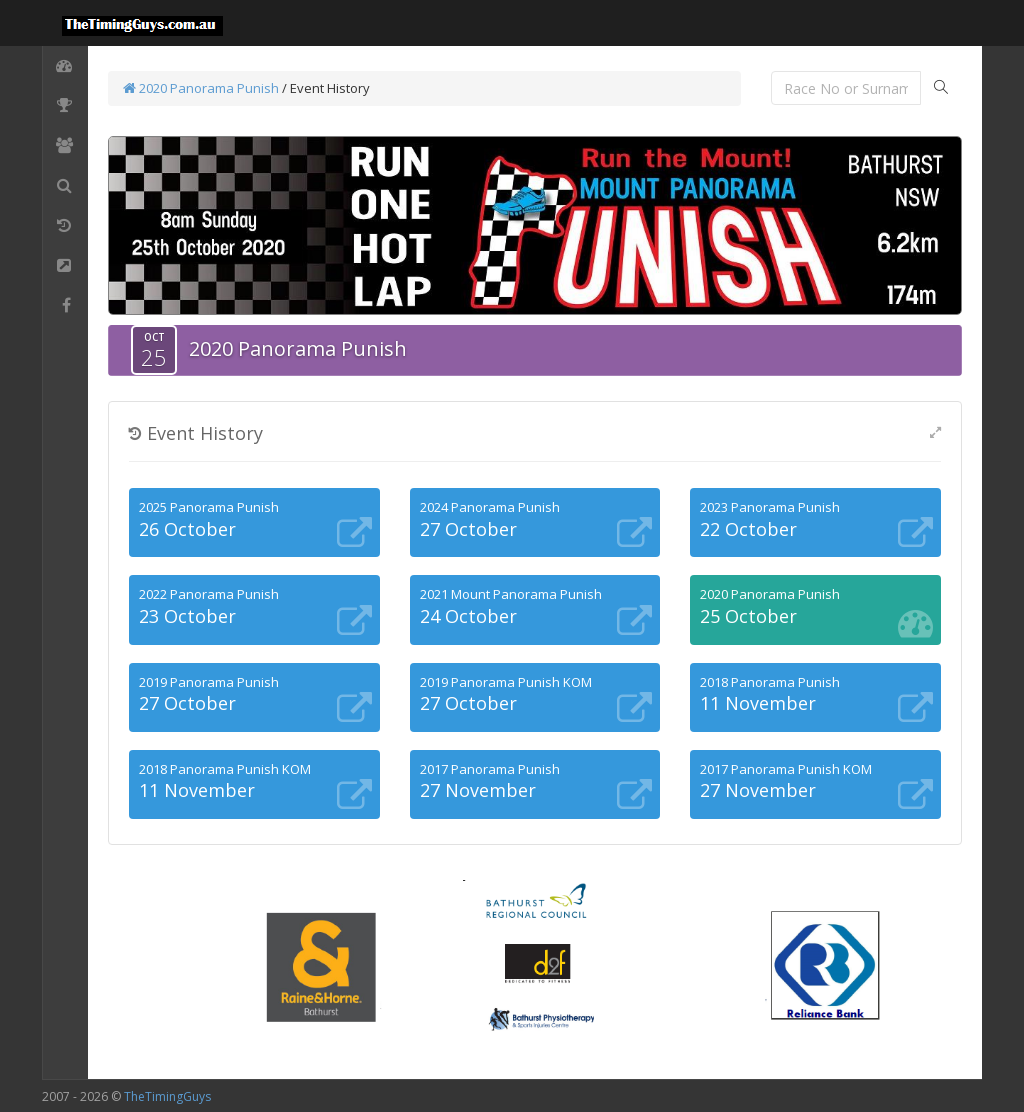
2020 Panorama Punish (201, 88)
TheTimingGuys (167, 1096)
